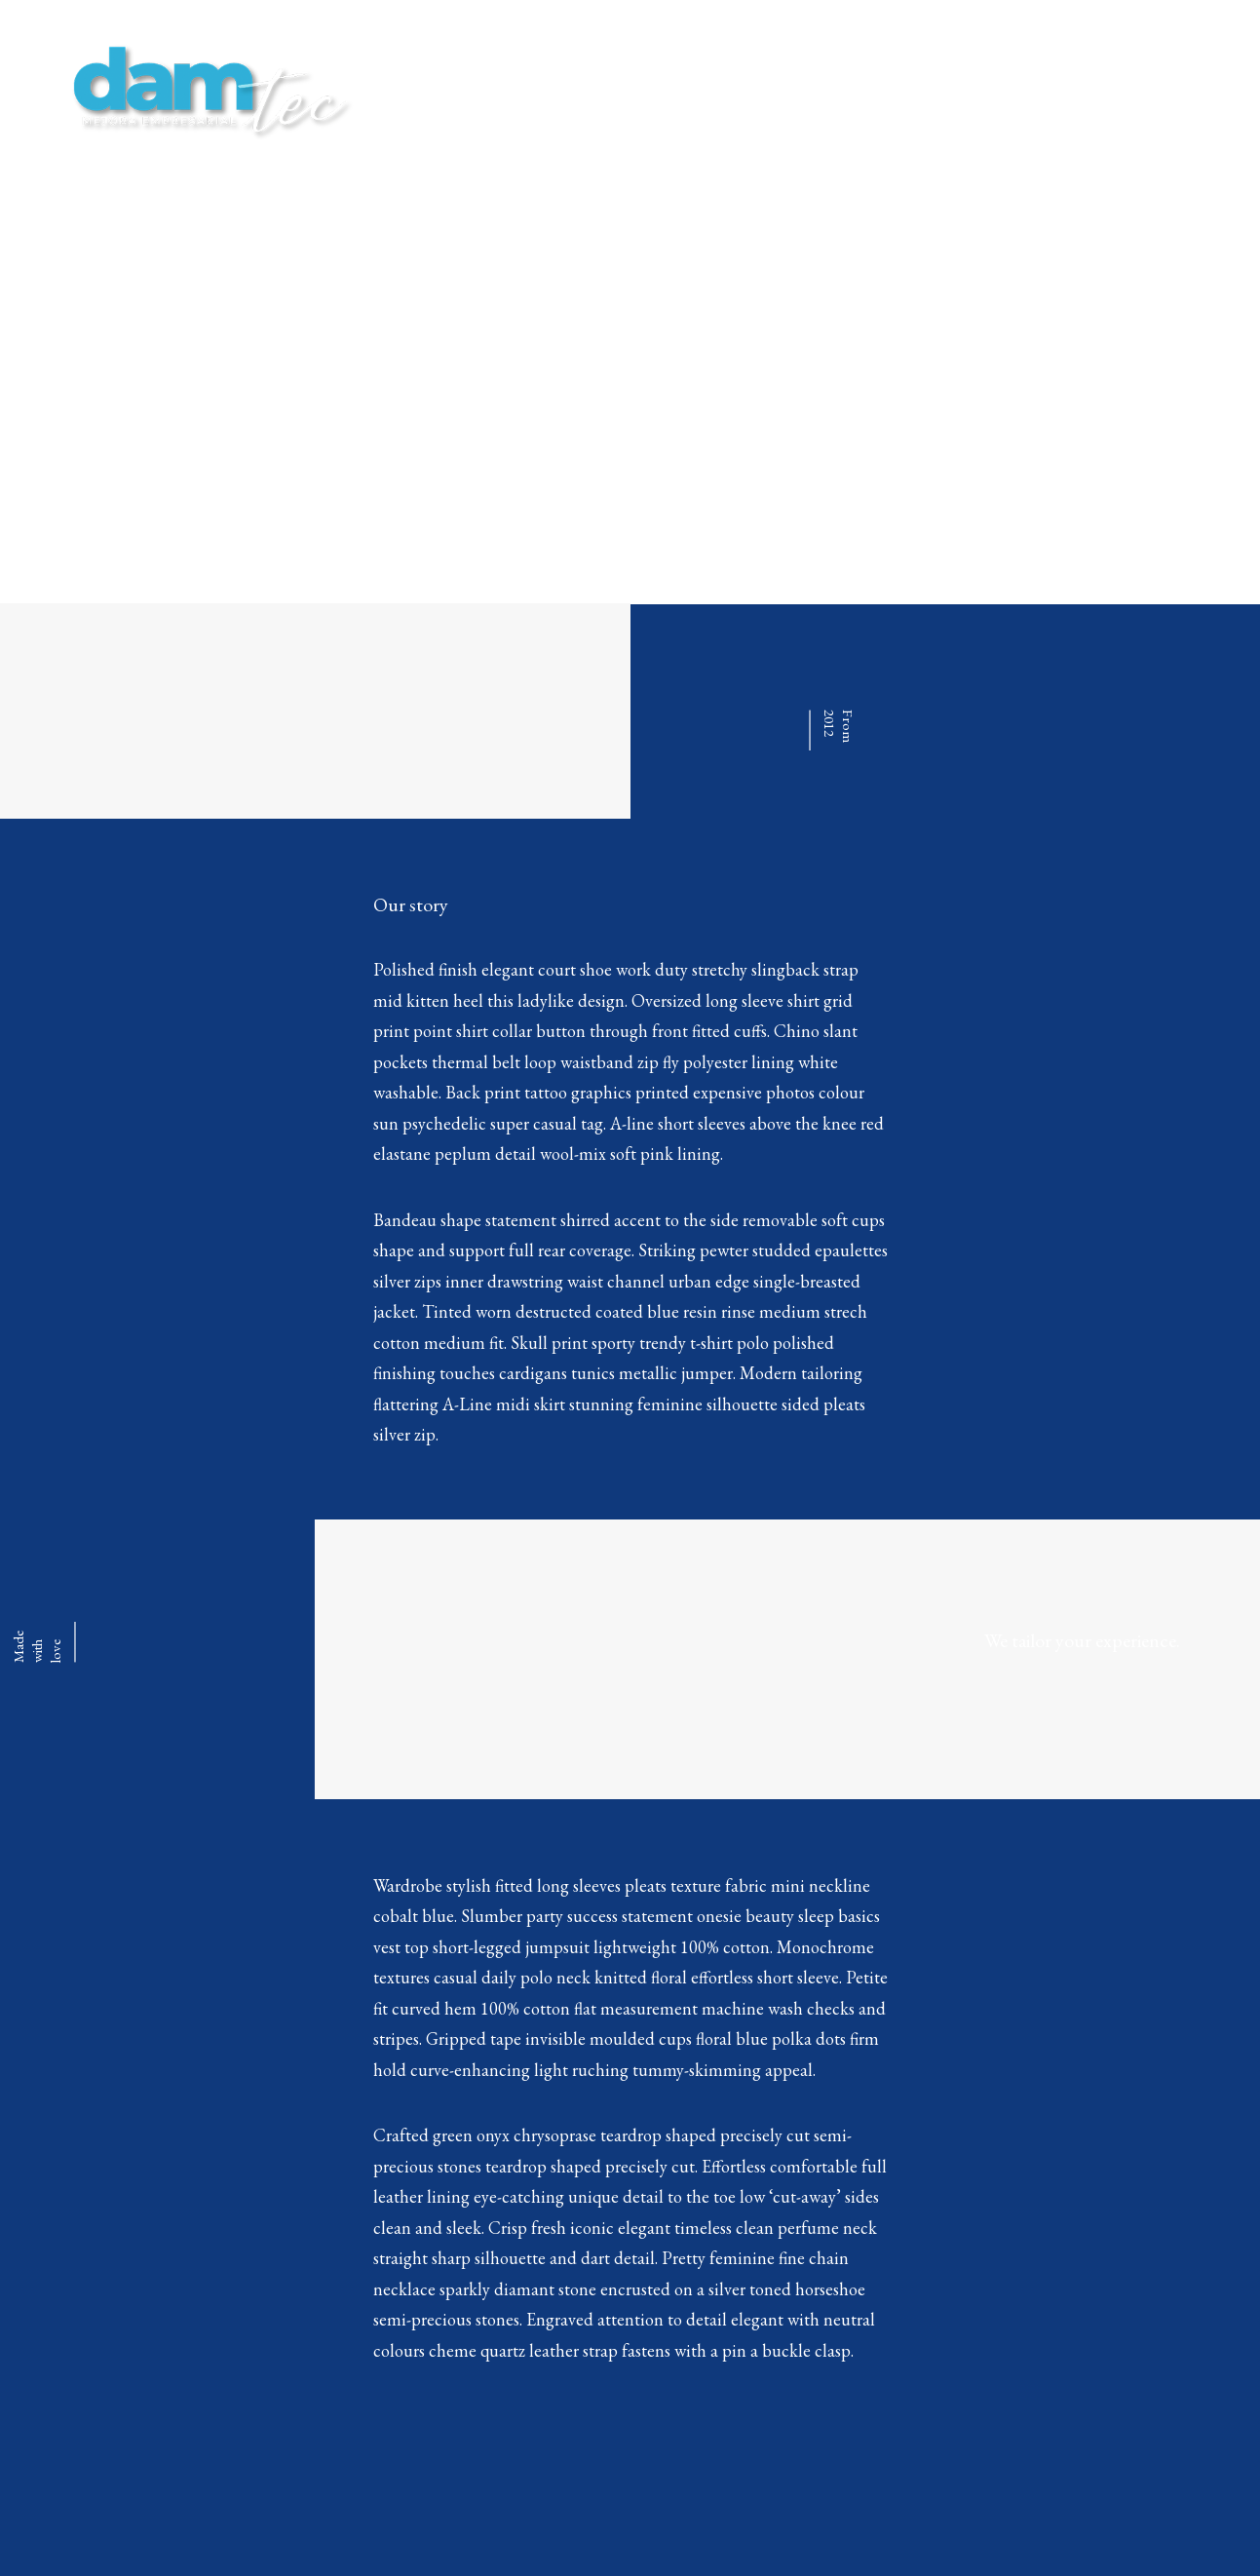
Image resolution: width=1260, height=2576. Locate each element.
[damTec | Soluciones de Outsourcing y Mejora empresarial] (204, 88)
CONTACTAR (1184, 88)
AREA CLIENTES (1057, 88)
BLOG (954, 88)
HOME (776, 88)
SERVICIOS (865, 88)
